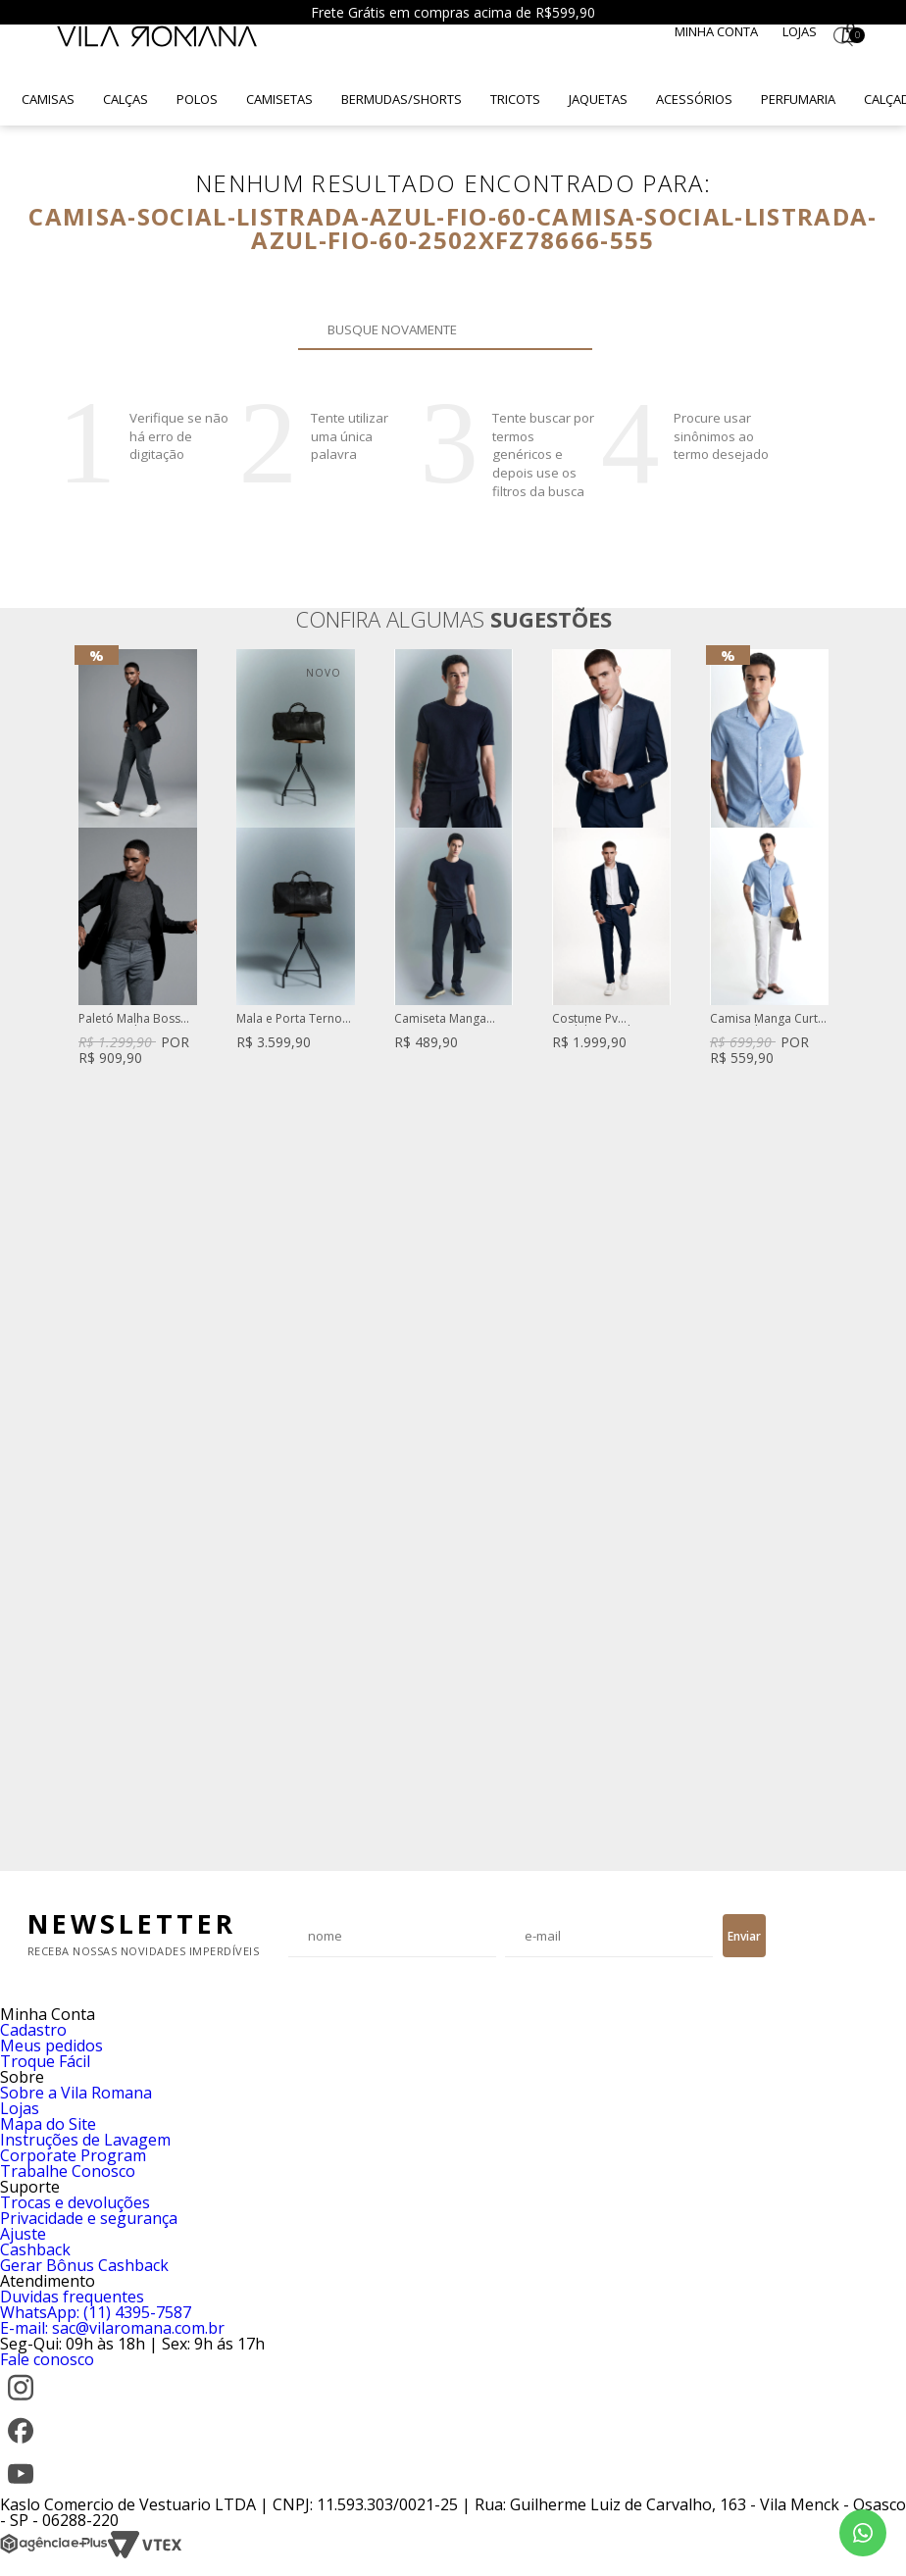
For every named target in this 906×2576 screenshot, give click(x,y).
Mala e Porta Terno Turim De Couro (289, 1019)
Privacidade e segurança (88, 2218)
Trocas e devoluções (75, 2202)
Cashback (35, 2249)
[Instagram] (20, 2402)
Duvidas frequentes (72, 2296)
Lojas (799, 31)
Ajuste (23, 2234)
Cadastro (33, 2030)
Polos (197, 99)
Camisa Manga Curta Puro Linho (767, 1019)
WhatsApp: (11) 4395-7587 (95, 2312)
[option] (138, 859)
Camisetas (279, 99)
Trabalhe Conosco (67, 2171)
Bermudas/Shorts (401, 99)
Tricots (515, 99)
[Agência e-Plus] (54, 2553)
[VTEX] (144, 2553)
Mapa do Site (48, 2124)
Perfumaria (798, 99)
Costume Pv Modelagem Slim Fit (606, 1019)
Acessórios (694, 99)
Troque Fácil (45, 2061)
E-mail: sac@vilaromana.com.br (112, 2328)
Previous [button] (77, 1250)
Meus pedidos (51, 2045)
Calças (125, 99)
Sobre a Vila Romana (76, 2092)
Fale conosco (47, 2359)
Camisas (48, 99)
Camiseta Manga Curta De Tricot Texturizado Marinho (452, 1019)
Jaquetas (598, 99)
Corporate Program (73, 2155)
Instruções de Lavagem (85, 2139)
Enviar (744, 1936)
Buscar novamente (566, 329)
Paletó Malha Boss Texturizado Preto (129, 1019)
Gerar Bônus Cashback (84, 2265)
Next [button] (828, 1250)
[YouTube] (20, 2489)
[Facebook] (20, 2445)
